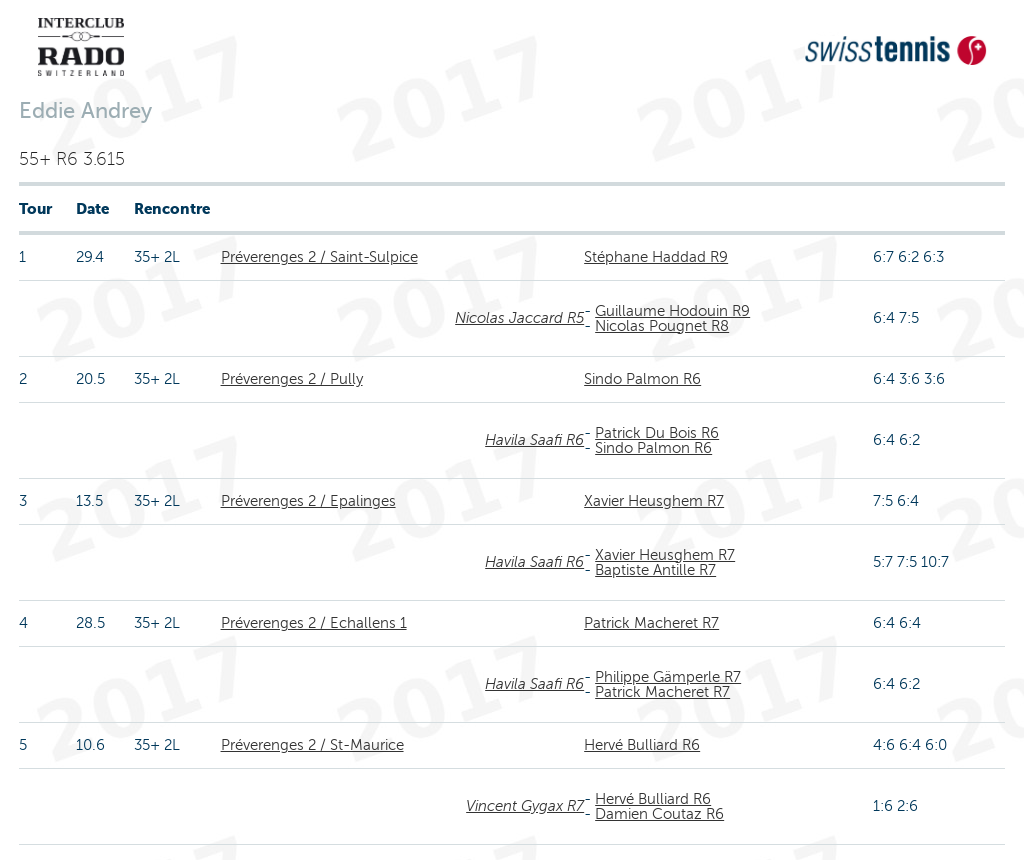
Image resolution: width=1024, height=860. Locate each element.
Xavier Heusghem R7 (654, 501)
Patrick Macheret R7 (651, 623)
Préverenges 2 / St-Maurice (312, 745)
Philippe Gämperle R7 (668, 677)
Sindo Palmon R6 (642, 379)
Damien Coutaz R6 (659, 814)
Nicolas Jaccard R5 (519, 318)
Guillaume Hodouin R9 (672, 311)
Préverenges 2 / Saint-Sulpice (319, 257)
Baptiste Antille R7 (655, 570)
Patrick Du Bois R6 (657, 433)
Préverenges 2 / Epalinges (308, 501)
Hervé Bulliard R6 (642, 745)
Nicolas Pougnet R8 (662, 326)
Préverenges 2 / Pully (292, 379)
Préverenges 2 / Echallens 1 (314, 623)
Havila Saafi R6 (534, 440)
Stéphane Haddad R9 (656, 257)
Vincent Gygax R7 (525, 806)
